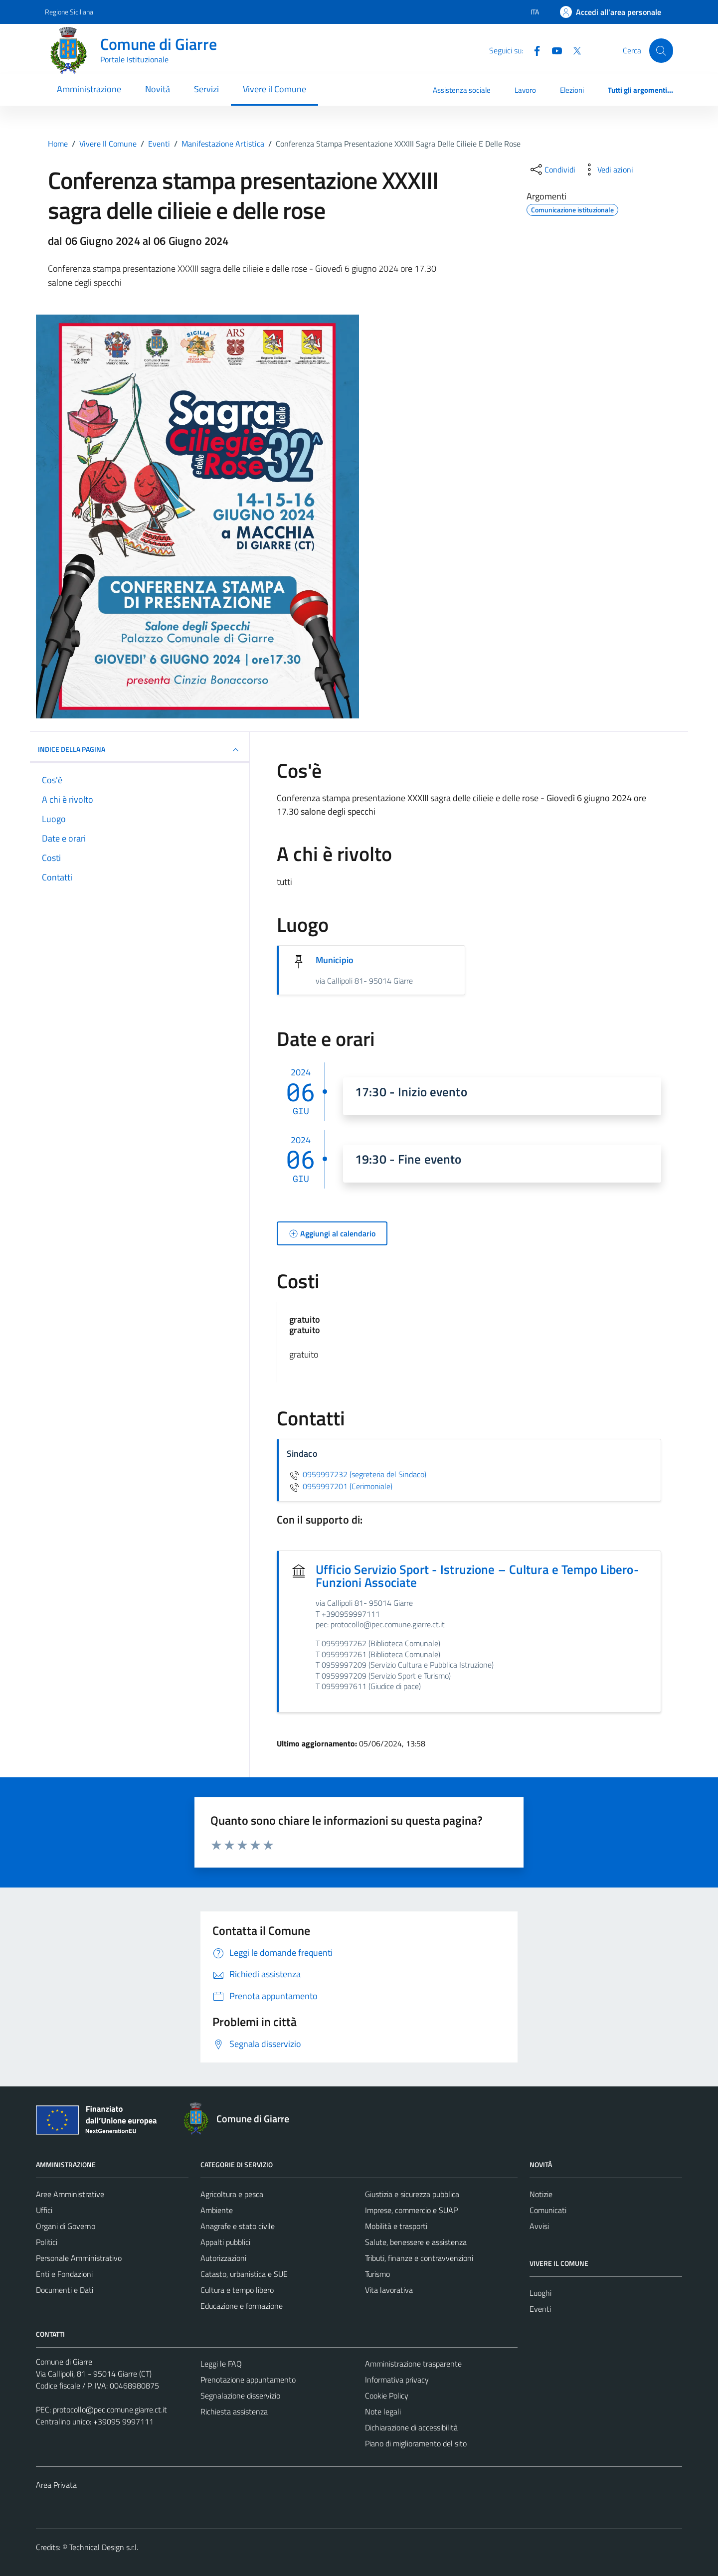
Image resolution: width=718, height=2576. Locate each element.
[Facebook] (533, 50)
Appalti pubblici (225, 2242)
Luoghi (540, 2293)
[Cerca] (661, 50)
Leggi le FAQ (221, 2364)
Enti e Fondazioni (64, 2274)
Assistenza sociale (462, 90)
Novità (157, 89)
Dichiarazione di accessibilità (411, 2427)
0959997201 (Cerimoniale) (339, 1486)
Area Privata (56, 2485)
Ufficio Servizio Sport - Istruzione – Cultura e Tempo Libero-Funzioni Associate (477, 1575)
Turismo (377, 2274)
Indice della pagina (139, 750)
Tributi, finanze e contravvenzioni (419, 2258)
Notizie (541, 2194)
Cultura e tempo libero (237, 2290)
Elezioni (572, 90)
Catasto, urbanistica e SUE (244, 2274)
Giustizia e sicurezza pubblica (412, 2194)
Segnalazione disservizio (240, 2396)
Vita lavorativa (389, 2290)
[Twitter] (573, 50)
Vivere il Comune (274, 89)
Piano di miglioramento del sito (416, 2443)
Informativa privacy (397, 2380)
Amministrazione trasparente (413, 2364)
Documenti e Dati (64, 2290)
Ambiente (216, 2210)
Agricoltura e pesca (231, 2194)
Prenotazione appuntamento (248, 2380)
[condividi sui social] (552, 169)
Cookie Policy (386, 2396)
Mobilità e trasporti (396, 2226)
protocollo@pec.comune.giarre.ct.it (110, 2409)
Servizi (206, 89)
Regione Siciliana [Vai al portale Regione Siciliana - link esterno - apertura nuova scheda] (69, 11)
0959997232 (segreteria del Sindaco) (356, 1474)
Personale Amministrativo (79, 2258)
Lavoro (525, 90)
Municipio (335, 960)
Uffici (44, 2210)
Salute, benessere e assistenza (416, 2242)
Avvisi (539, 2226)
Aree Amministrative (70, 2194)
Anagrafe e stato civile (237, 2226)
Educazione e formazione (241, 2306)
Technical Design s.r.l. (103, 2547)
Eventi (540, 2309)
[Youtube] (553, 50)
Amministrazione (89, 89)
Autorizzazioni (223, 2258)
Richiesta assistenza (234, 2411)
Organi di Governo (65, 2226)
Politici (46, 2242)
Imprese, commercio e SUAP (411, 2210)
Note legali (383, 2411)
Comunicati (548, 2210)
